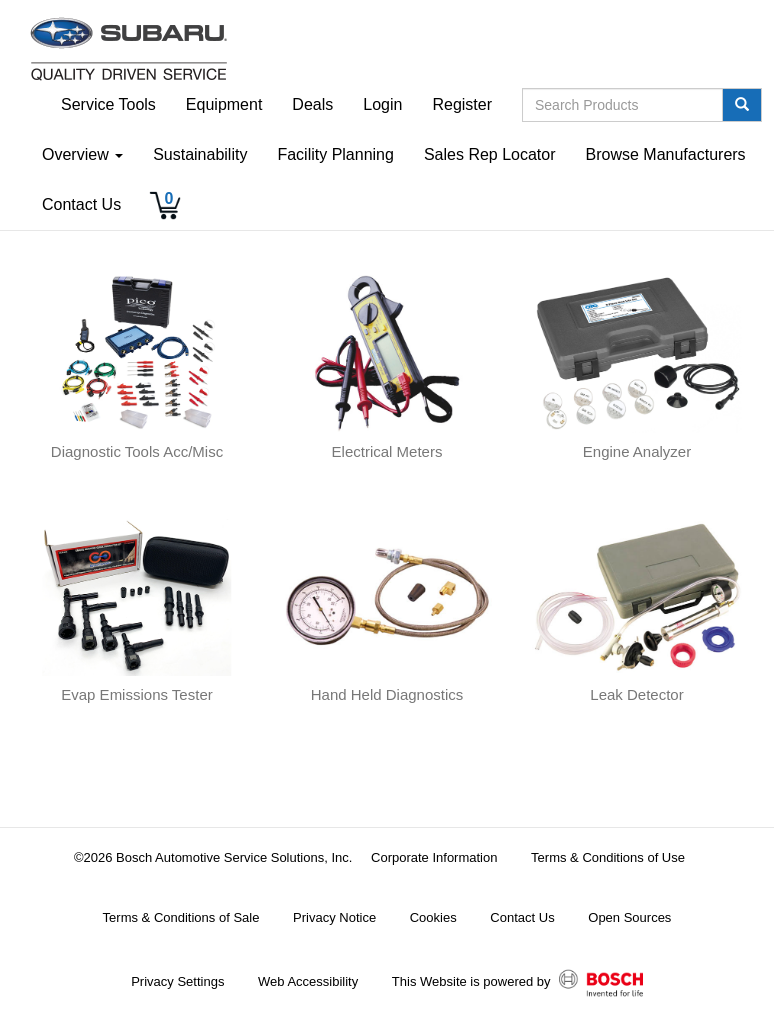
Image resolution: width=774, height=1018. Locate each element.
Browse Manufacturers (666, 154)
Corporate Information (434, 857)
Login (382, 104)
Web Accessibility (308, 981)
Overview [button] (82, 154)
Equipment (224, 104)
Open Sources (629, 917)
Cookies (433, 917)
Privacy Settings (177, 981)
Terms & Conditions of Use (608, 857)
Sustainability (200, 154)
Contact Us (81, 204)
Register (462, 104)
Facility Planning (335, 154)
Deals (312, 104)
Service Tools (108, 104)
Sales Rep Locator (490, 154)
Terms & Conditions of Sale (181, 917)
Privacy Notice (334, 917)
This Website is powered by (517, 983)
